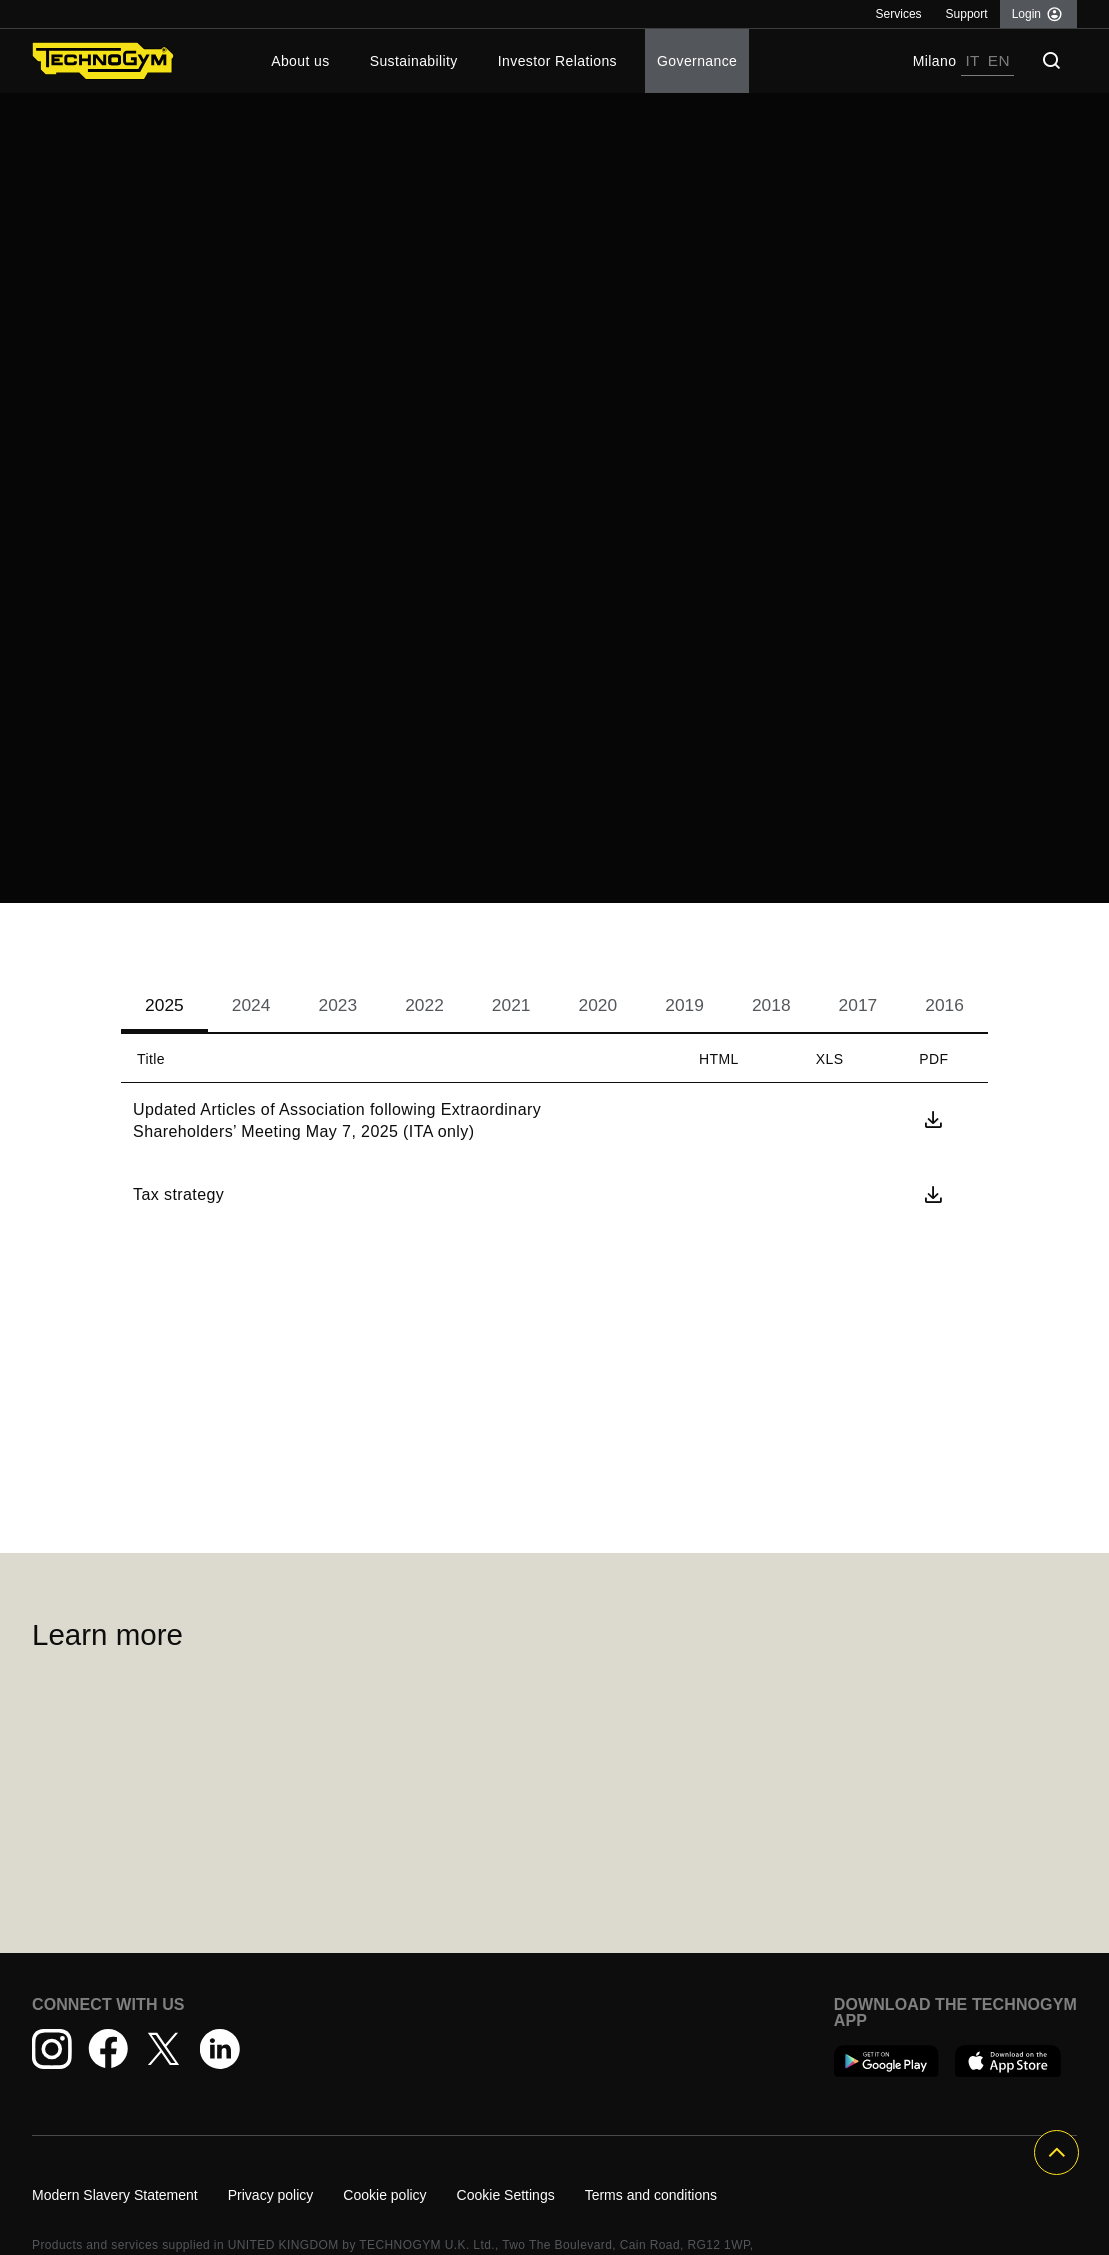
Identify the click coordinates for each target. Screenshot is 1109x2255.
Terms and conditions (651, 2195)
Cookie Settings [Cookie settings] (506, 2195)
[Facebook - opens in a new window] (108, 2049)
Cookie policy (384, 2195)
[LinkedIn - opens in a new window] (220, 2049)
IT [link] (972, 60)
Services (899, 14)
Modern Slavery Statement (115, 2195)
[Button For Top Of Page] (1056, 2152)
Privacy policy (271, 2195)
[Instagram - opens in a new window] (52, 2049)
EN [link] (999, 60)
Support (967, 14)
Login (1026, 14)
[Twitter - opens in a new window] (164, 2049)
